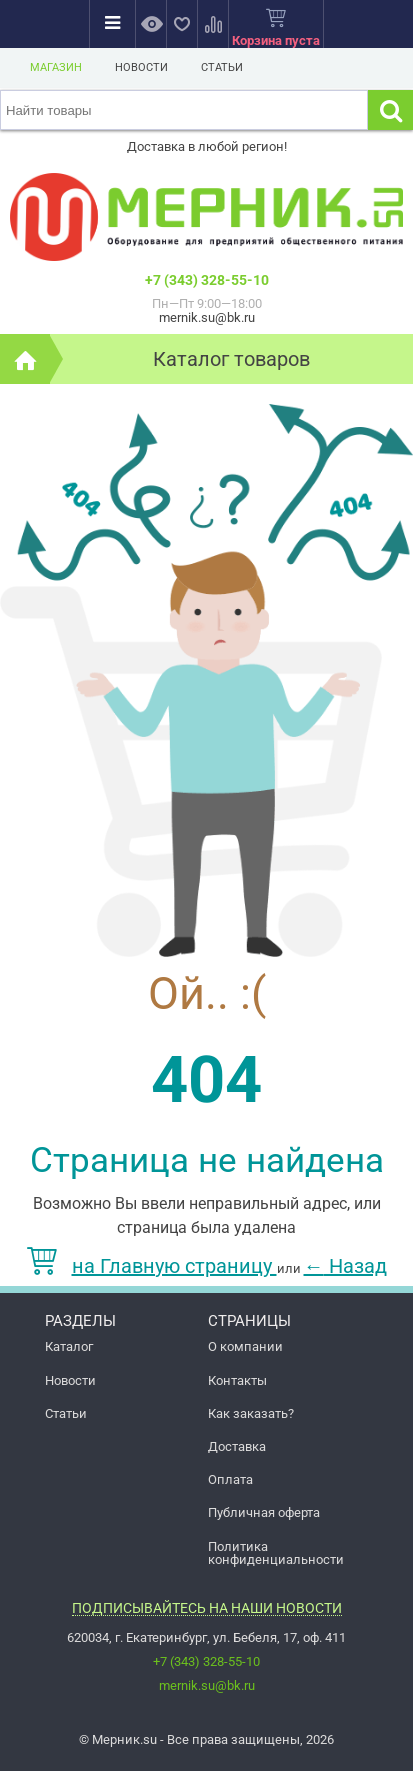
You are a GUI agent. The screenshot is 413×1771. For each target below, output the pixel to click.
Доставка (237, 1446)
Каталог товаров (231, 359)
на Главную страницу (152, 1266)
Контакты (237, 1380)
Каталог (69, 1346)
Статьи (222, 67)
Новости (141, 67)
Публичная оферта (264, 1512)
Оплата (230, 1479)
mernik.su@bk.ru (207, 1685)
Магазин (56, 67)
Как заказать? (251, 1413)
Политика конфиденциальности (276, 1553)
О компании (245, 1346)
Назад (345, 1266)
